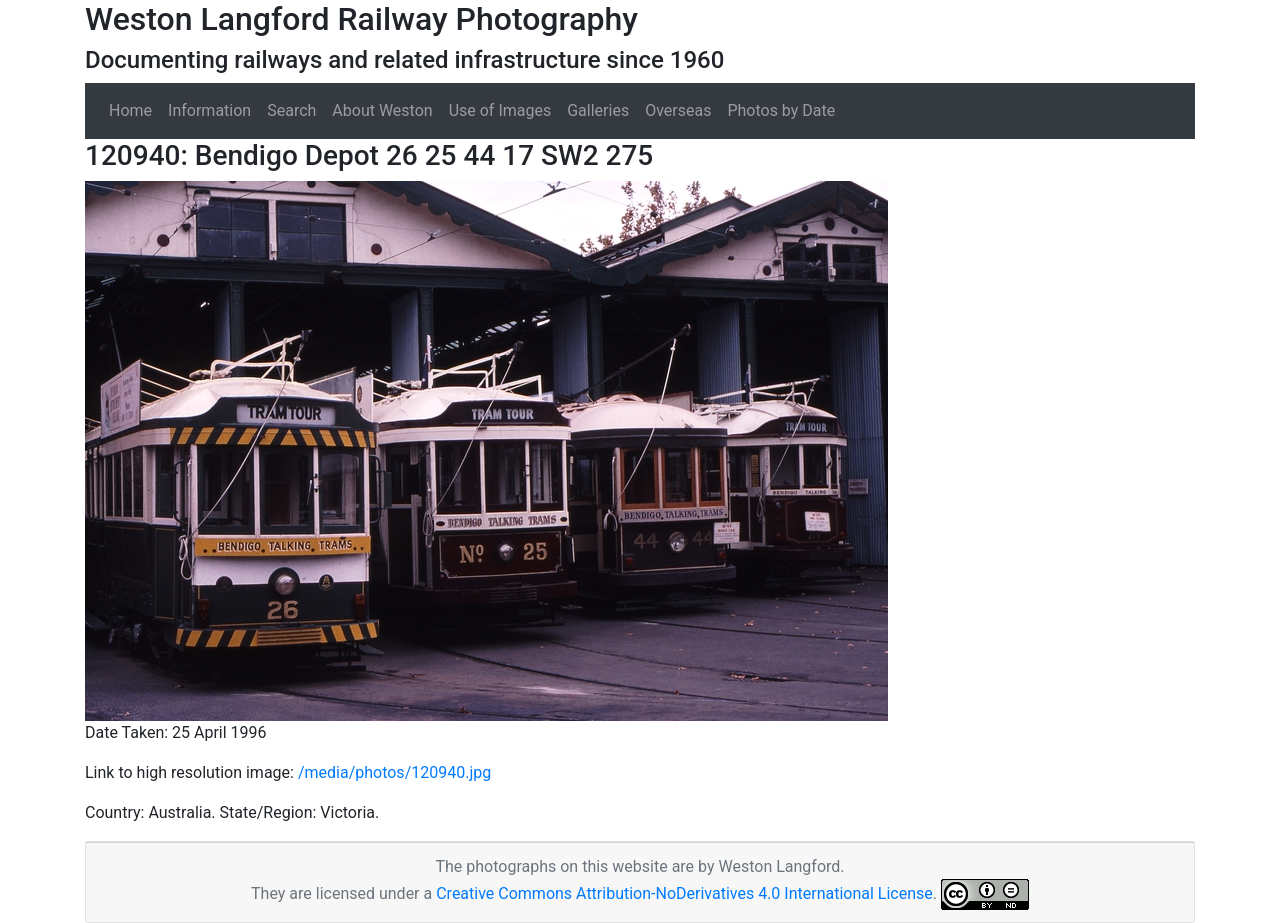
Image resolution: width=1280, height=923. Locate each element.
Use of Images (500, 110)
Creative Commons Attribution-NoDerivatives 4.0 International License (684, 893)
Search (291, 110)
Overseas (678, 110)
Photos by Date (781, 110)
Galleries (598, 110)
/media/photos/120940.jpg (394, 772)
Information (209, 110)
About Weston (382, 110)
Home (130, 110)
